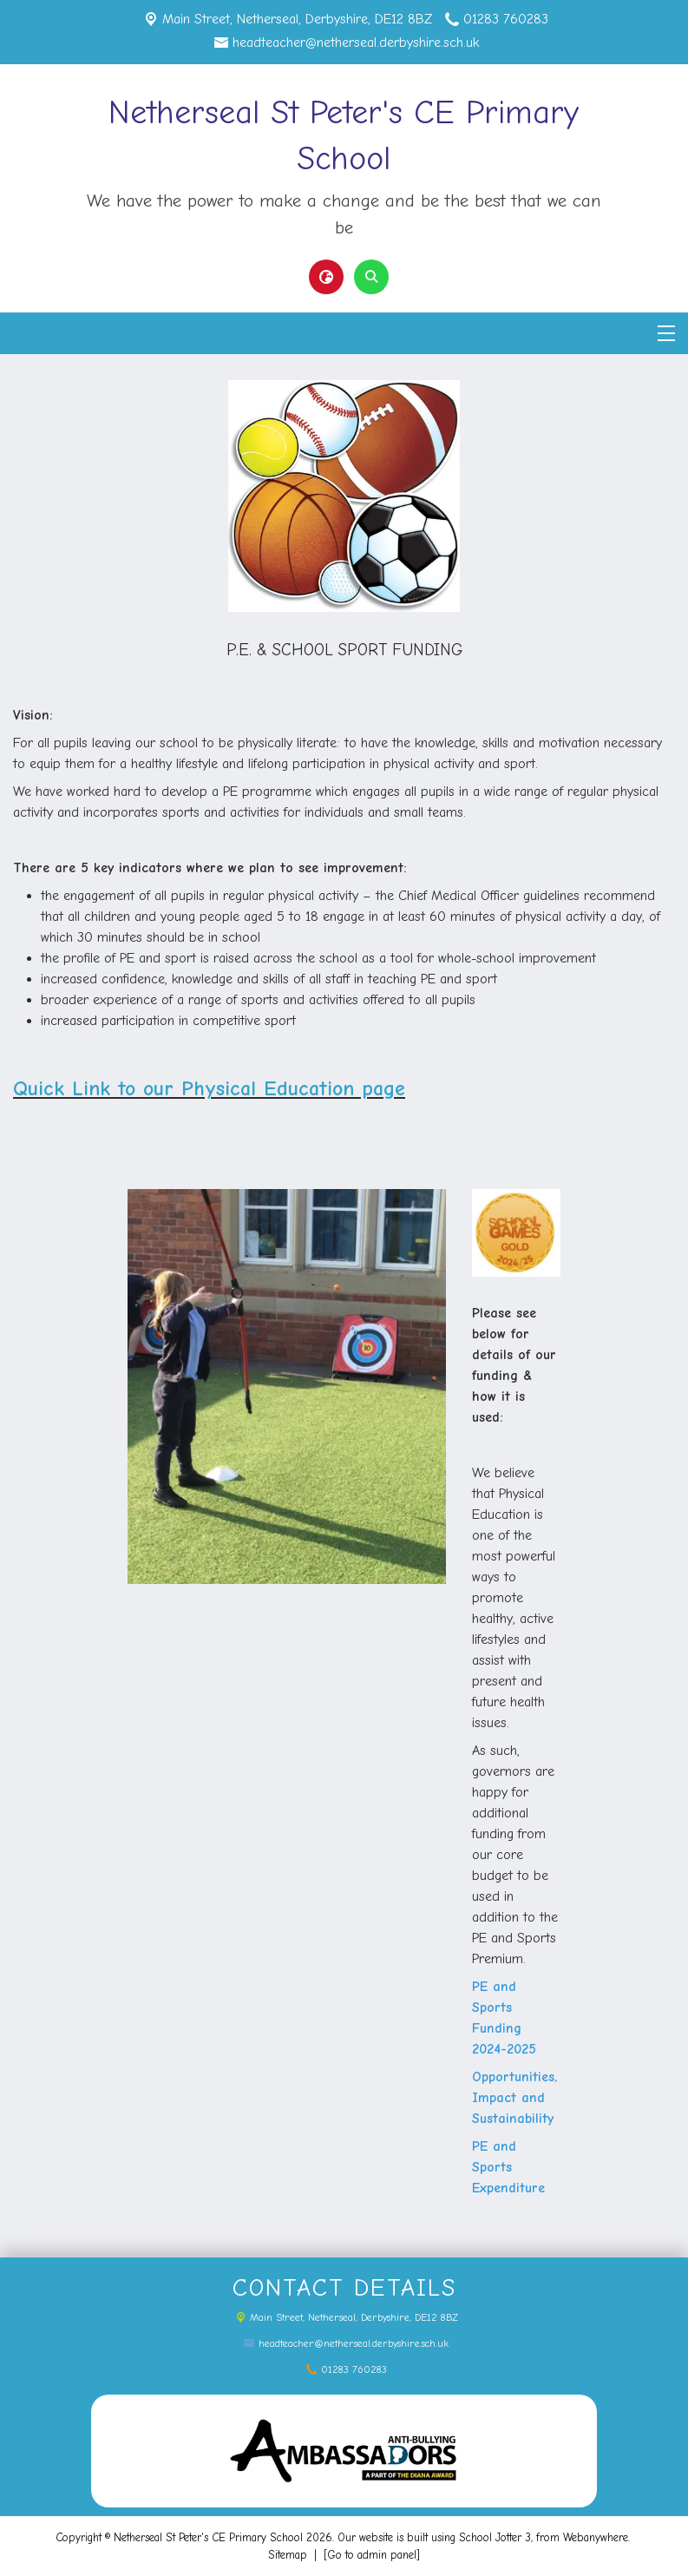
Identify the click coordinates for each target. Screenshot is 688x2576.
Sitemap (287, 2554)
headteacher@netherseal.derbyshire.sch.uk (356, 42)
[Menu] (666, 333)
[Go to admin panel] (372, 2554)
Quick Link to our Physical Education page (209, 1088)
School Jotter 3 (495, 2537)
